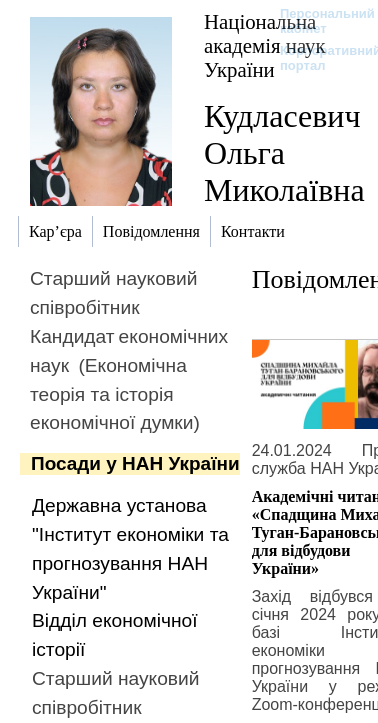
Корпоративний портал (317, 58)
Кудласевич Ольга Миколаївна (284, 153)
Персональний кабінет (317, 21)
